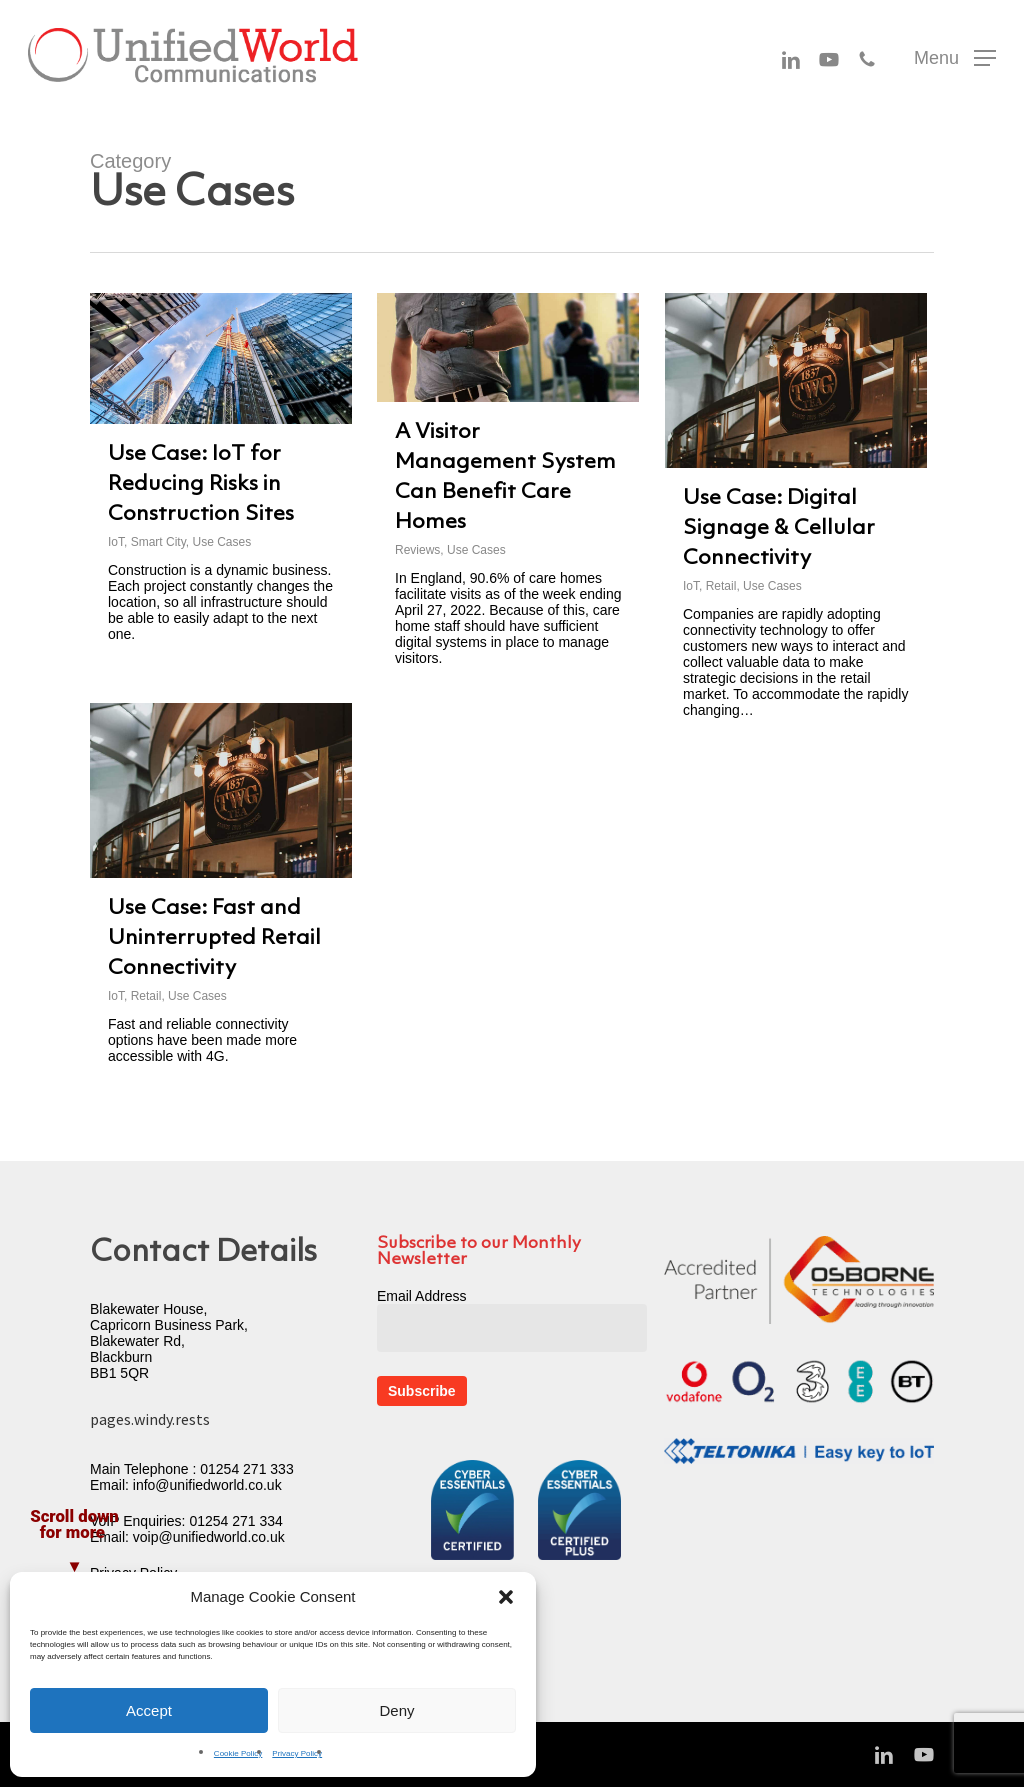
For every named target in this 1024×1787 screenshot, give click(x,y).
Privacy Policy (297, 1753)
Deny (396, 1710)
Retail (721, 586)
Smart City (158, 542)
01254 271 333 (246, 1469)
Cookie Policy (238, 1753)
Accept (149, 1710)
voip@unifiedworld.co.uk (209, 1537)
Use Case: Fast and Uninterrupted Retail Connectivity (214, 938)
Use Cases (221, 542)
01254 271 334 (235, 1521)
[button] (506, 1597)
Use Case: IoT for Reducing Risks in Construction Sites (201, 484)
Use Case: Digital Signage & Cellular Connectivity (779, 528)
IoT (116, 542)
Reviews (417, 550)
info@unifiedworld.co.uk (207, 1485)
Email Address (421, 1296)
